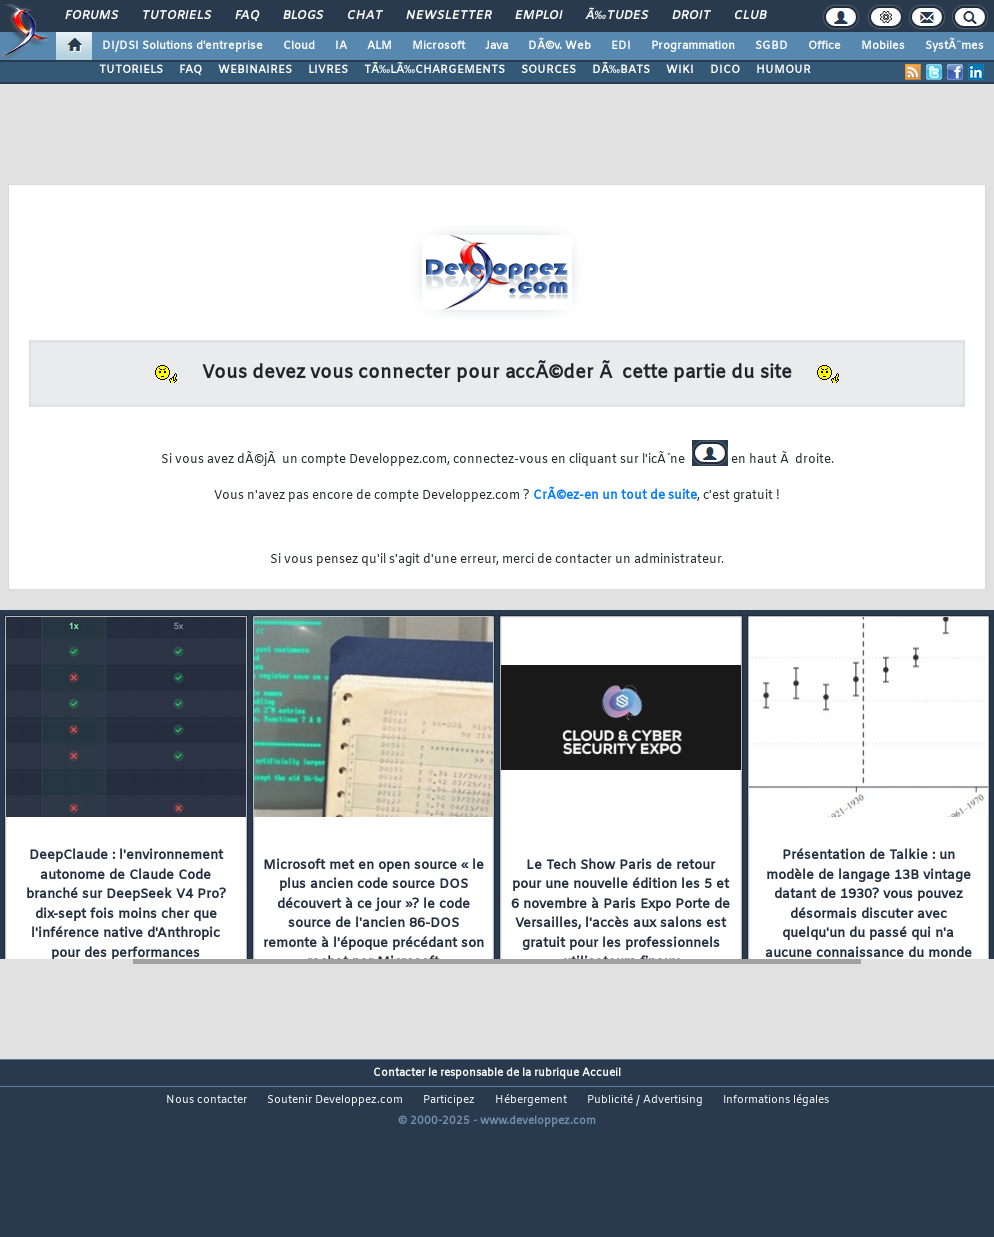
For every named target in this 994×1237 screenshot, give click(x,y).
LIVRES (328, 70)
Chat (364, 16)
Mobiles (883, 46)
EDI (621, 46)
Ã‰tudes (617, 16)
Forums (91, 16)
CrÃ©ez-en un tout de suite (615, 496)
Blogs (303, 16)
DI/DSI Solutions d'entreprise (182, 46)
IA (341, 46)
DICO (725, 70)
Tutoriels (176, 16)
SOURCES (548, 70)
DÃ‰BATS (621, 70)
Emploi (538, 16)
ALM (379, 46)
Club (750, 16)
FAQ (247, 16)
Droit (691, 16)
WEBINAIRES (255, 70)
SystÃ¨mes (954, 46)
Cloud (299, 46)
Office (824, 46)
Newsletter (448, 16)
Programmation (693, 46)
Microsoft (438, 46)
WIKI (680, 70)
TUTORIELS (131, 70)
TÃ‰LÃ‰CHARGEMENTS (434, 70)
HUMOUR (783, 70)
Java (496, 46)
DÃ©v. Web (559, 46)
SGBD (771, 46)
